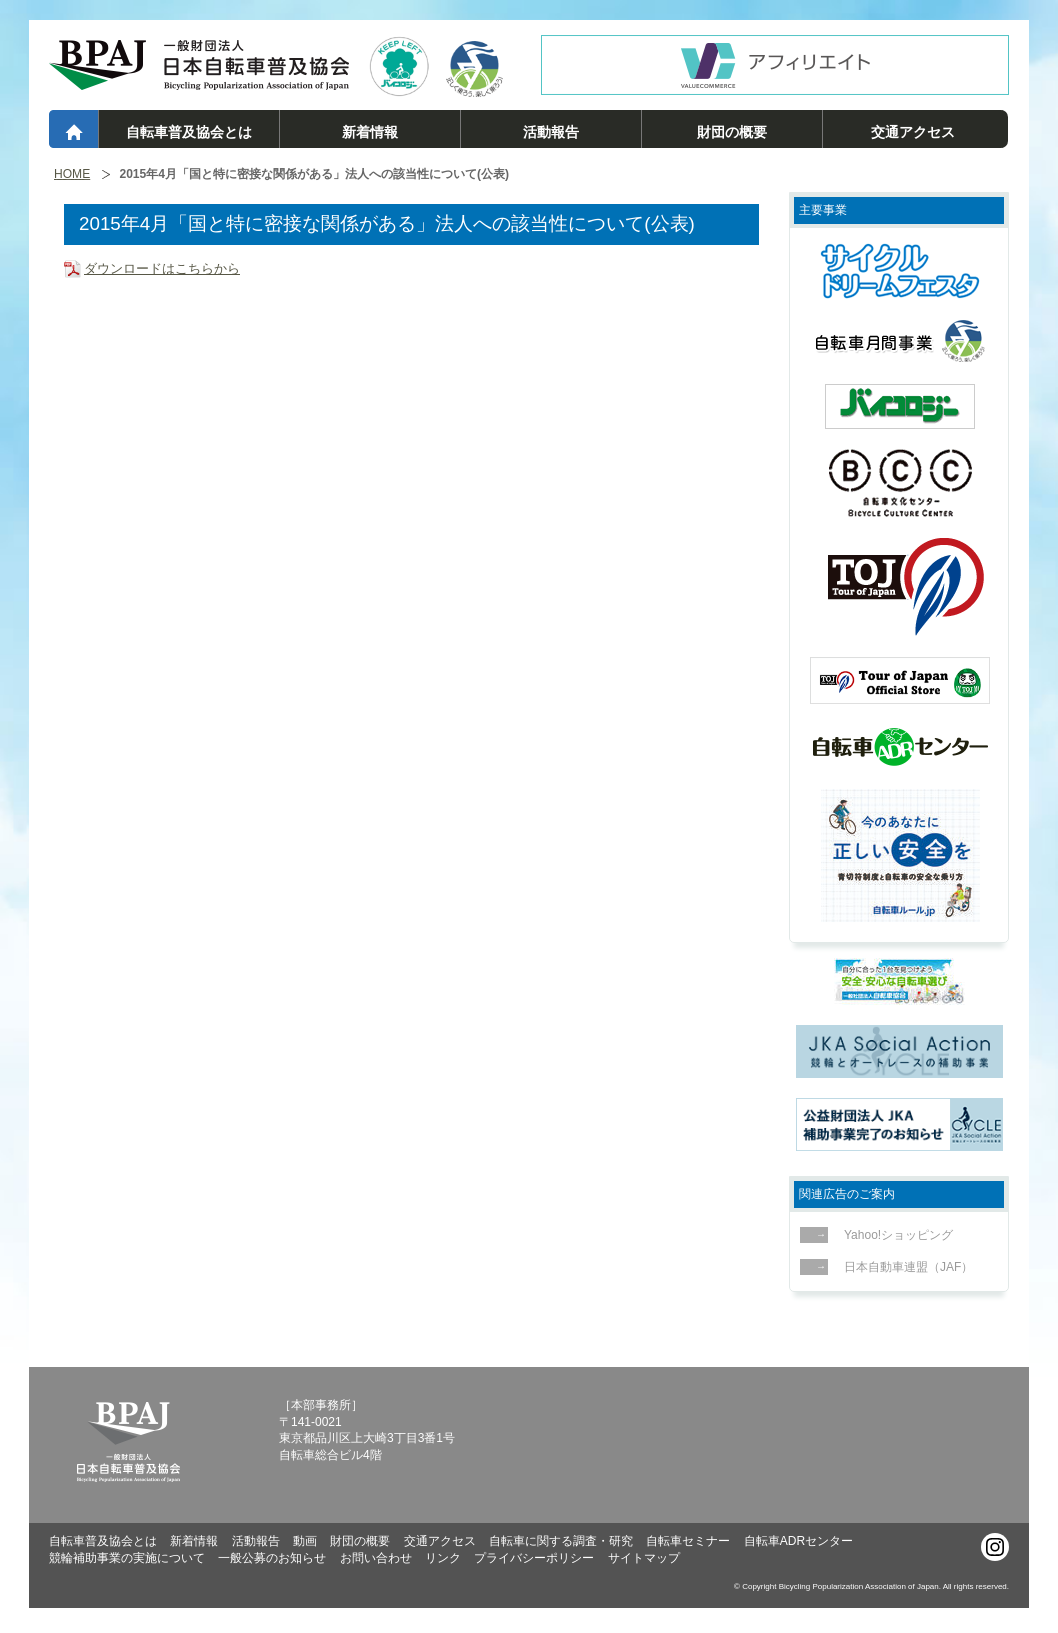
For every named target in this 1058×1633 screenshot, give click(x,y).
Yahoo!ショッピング (893, 1235)
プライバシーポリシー (534, 1558)
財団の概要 (732, 132)
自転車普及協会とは (189, 132)
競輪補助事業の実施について (127, 1558)
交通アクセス (913, 132)
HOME (72, 174)
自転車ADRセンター (798, 1541)
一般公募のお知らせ (272, 1558)
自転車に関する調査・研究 (561, 1541)
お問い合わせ (376, 1558)
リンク (443, 1558)
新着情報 (370, 132)
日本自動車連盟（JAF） (903, 1267)
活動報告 (551, 132)
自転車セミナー (688, 1541)
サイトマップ (644, 1558)
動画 (305, 1541)
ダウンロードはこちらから (162, 268)
